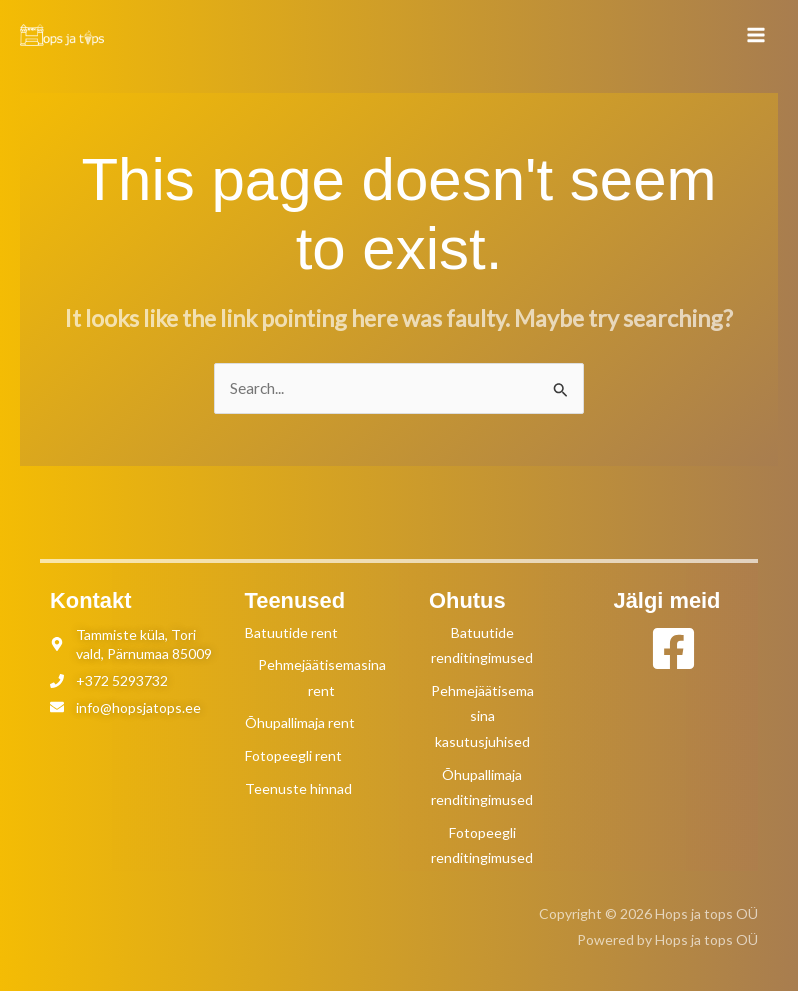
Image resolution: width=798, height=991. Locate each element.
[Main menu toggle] (756, 34)
